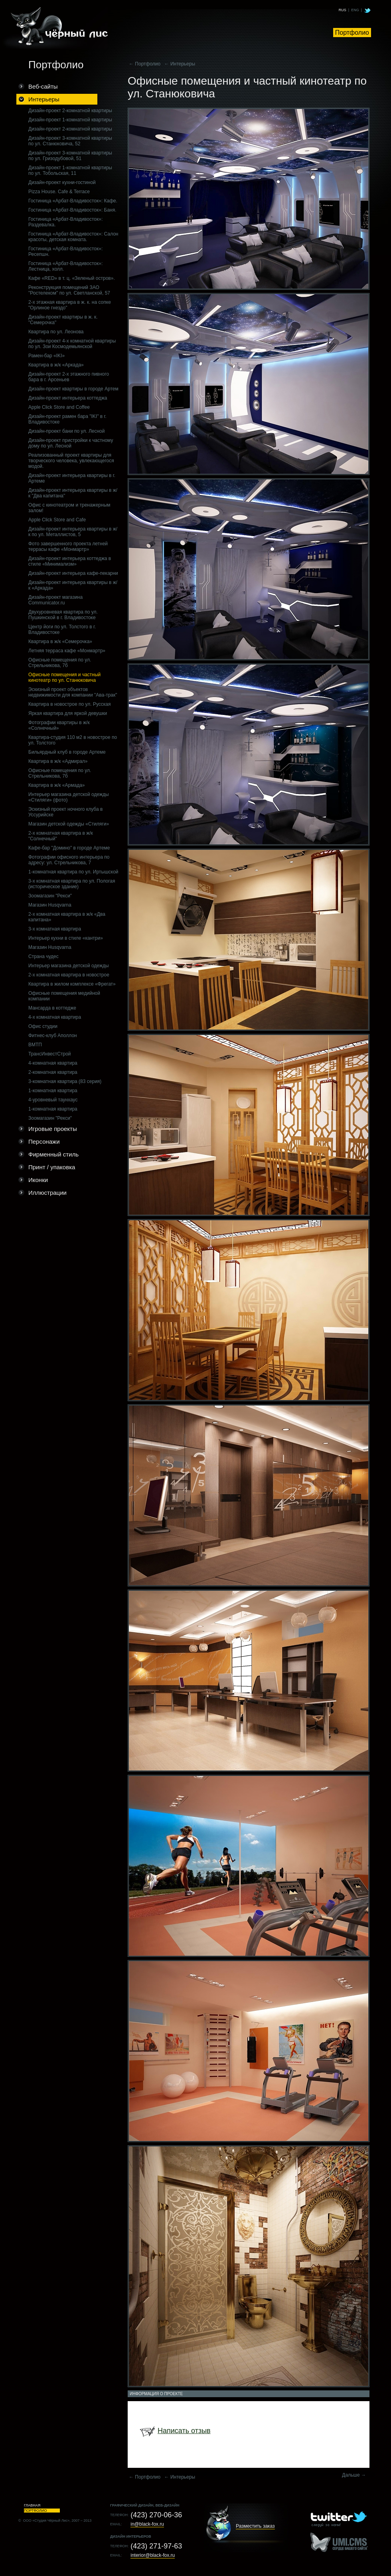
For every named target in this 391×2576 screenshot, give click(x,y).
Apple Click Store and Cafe (57, 520)
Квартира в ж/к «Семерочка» (60, 641)
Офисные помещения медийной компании (64, 996)
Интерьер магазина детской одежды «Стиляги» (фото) (68, 797)
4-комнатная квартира (52, 1063)
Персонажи (44, 1141)
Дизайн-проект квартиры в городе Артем (73, 389)
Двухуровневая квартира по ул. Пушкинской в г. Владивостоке (63, 614)
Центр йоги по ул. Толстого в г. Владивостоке (62, 629)
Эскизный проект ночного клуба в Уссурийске (65, 812)
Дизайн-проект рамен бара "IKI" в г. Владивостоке (67, 419)
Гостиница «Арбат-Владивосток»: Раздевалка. (65, 222)
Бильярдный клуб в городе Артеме (67, 752)
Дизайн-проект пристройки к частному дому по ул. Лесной (70, 443)
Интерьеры (43, 99)
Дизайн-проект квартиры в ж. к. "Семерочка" (62, 319)
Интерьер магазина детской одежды (68, 965)
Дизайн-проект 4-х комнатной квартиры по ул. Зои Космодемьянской (72, 343)
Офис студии (42, 1026)
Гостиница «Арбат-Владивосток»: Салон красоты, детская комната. (73, 236)
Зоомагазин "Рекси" (50, 896)
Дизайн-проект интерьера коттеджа (67, 398)
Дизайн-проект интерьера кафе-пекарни (73, 573)
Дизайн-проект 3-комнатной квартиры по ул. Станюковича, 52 (70, 141)
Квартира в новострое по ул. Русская (69, 704)
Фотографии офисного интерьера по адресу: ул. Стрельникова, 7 (68, 859)
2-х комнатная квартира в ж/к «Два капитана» (66, 917)
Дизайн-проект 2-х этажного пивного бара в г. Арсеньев (68, 376)
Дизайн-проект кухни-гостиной (62, 182)
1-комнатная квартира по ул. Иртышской (73, 872)
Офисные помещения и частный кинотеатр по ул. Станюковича (64, 677)
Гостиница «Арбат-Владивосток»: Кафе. (72, 201)
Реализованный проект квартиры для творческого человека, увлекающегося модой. (71, 460)
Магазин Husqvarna (49, 905)
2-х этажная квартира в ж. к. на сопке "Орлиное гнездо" (69, 305)
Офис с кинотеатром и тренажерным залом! (69, 507)
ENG (355, 10)
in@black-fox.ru (147, 2524)
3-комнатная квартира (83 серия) (64, 1081)
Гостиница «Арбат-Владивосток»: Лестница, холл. (65, 266)
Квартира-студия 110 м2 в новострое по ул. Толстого (72, 740)
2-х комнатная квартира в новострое (68, 975)
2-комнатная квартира (52, 1072)
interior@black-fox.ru (152, 2555)
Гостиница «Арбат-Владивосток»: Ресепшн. (65, 251)
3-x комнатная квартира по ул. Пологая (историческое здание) (71, 883)
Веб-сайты (43, 86)
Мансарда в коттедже (52, 1008)
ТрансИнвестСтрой (49, 1054)
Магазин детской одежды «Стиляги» (68, 824)
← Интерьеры (180, 64)
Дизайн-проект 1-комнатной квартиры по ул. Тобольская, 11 (70, 170)
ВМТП (35, 1044)
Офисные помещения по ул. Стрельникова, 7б (59, 662)
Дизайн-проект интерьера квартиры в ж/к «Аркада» (72, 585)
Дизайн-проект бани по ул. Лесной (66, 431)
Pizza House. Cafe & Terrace (59, 191)
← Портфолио (144, 64)
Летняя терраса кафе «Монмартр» (66, 650)
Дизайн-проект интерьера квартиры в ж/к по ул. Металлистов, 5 (72, 531)
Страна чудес (43, 956)
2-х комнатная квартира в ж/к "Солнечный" (60, 836)
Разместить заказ (255, 2526)
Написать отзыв (184, 2431)
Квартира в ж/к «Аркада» (56, 365)
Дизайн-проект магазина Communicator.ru (55, 600)
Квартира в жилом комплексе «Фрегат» (72, 984)
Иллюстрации (47, 1192)
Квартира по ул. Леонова (56, 332)
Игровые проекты (52, 1128)
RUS (342, 10)
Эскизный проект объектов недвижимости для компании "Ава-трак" (72, 692)
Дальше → (354, 2475)
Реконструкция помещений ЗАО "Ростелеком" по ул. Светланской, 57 (69, 290)
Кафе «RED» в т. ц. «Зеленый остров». (71, 278)
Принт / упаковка (51, 1167)
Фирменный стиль (53, 1154)
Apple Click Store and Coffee (59, 407)
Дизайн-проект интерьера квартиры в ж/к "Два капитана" (72, 493)
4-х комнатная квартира (54, 1017)
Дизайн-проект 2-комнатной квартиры (70, 110)
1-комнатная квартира (52, 1090)
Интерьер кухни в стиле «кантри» (65, 938)
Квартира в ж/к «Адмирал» (58, 761)
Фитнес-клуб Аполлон (52, 1035)
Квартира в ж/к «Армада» (56, 785)
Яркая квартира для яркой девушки (67, 713)
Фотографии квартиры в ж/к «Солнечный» (59, 725)
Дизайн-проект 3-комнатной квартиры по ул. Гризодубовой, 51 (70, 155)
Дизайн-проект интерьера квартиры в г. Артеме (71, 478)
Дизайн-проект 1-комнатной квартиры (70, 120)
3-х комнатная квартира (54, 929)
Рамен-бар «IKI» (46, 355)
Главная (32, 2505)
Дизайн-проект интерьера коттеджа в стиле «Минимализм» (69, 561)
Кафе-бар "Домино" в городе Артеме (69, 848)
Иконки (38, 1179)
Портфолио (352, 32)
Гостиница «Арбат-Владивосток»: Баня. (72, 210)
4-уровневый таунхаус (52, 1100)
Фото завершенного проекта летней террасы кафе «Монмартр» (68, 546)
